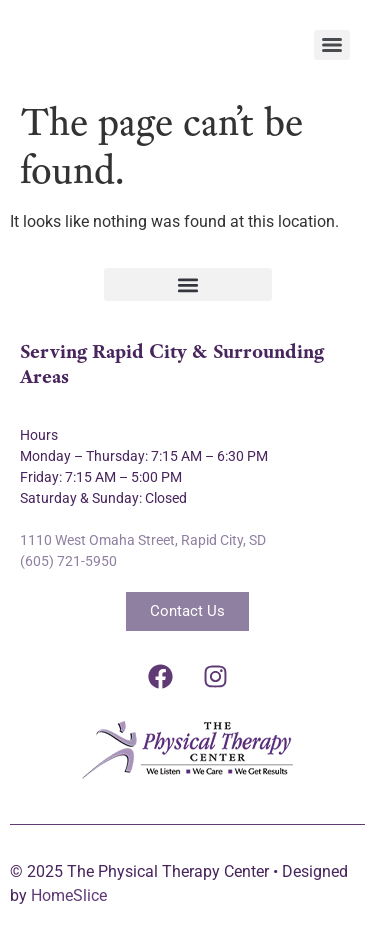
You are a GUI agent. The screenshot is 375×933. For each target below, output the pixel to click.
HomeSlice (69, 895)
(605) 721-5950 (68, 561)
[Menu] (332, 45)
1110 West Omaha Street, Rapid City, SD (143, 540)
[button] (188, 284)
